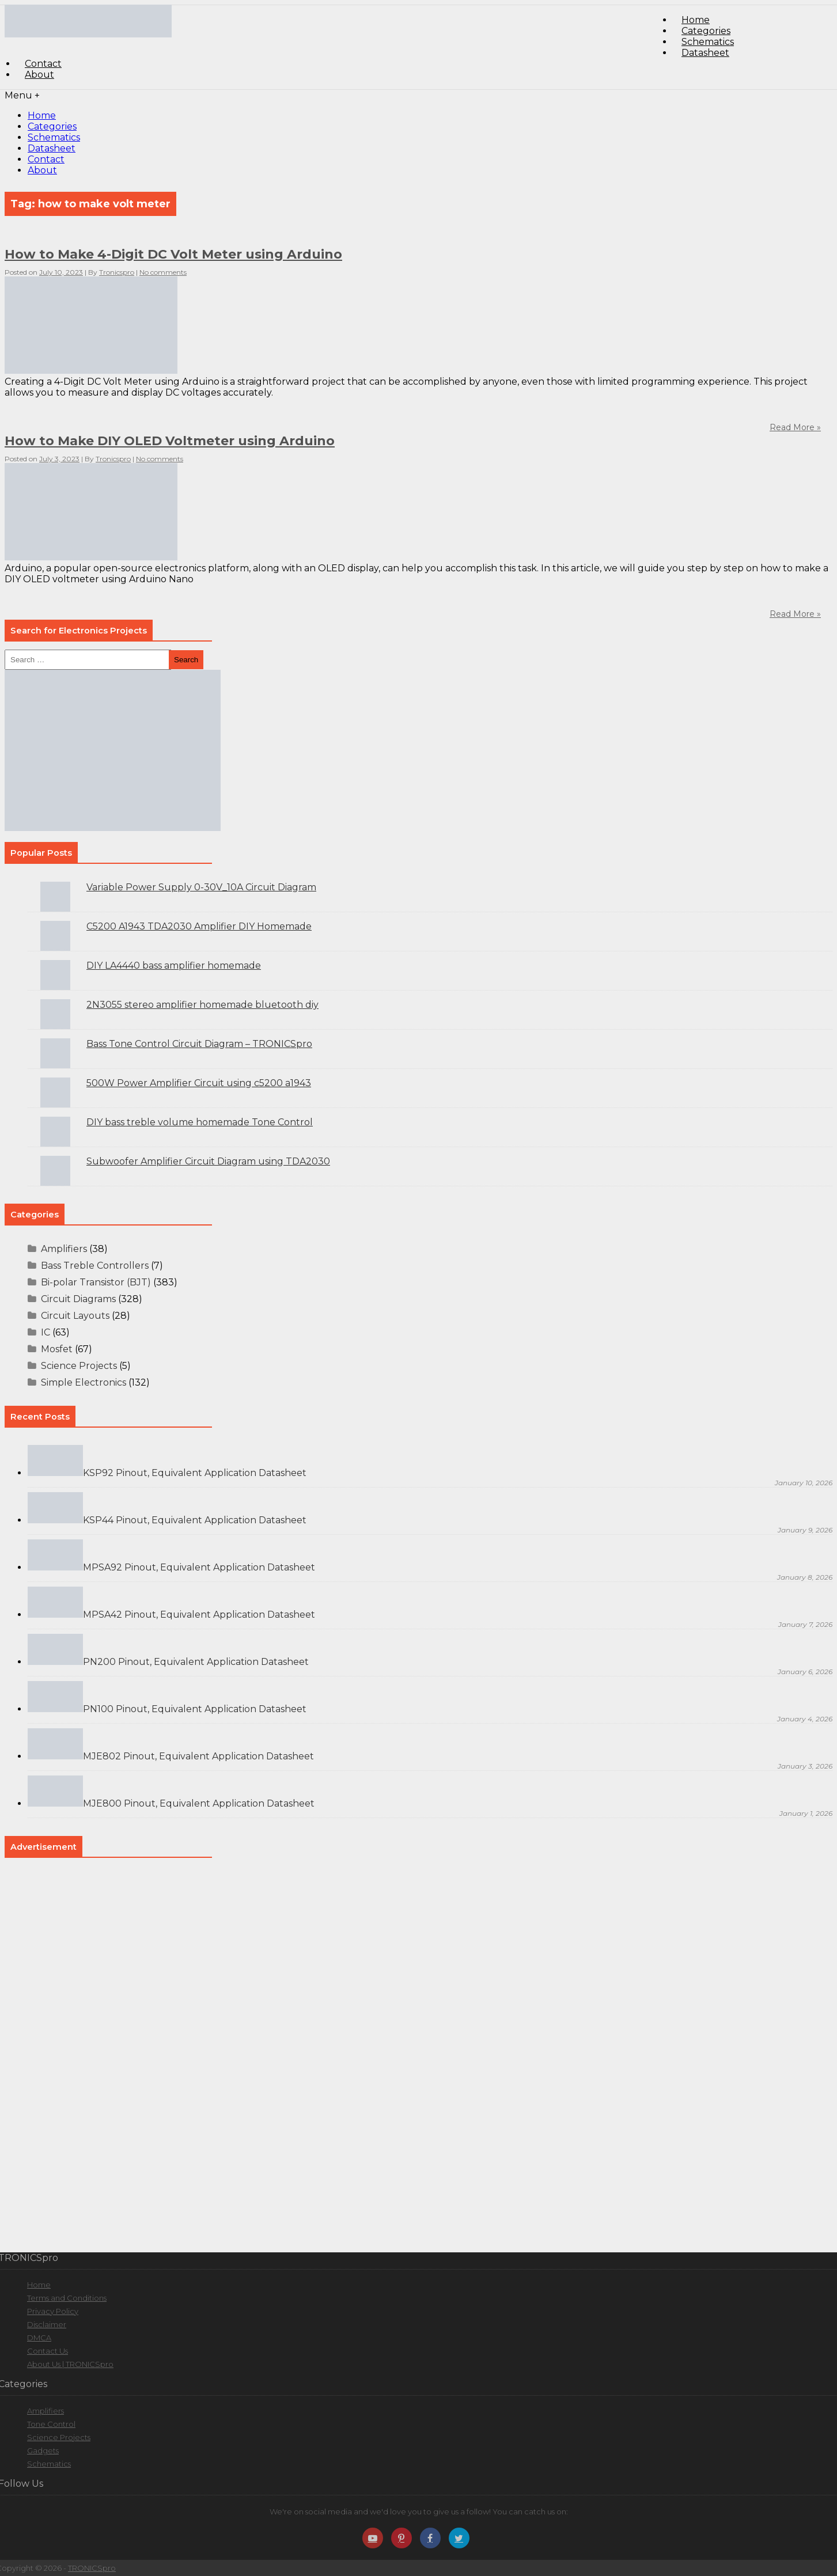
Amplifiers (64, 1248)
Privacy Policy (52, 2311)
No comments (163, 272)
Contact (46, 159)
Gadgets (43, 2450)
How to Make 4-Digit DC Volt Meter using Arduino (173, 254)
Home (42, 115)
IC (45, 1332)
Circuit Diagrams (78, 1298)
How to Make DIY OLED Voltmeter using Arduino (170, 441)
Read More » (795, 614)
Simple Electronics (83, 1382)
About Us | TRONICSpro (70, 2364)
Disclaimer (46, 2324)
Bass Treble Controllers (95, 1265)
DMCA (39, 2337)
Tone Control (51, 2424)
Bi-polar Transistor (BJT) (96, 1282)
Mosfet (57, 1349)
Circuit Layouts (75, 1315)
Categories (52, 126)
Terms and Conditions (67, 2297)
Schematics (54, 137)
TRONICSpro (92, 2568)
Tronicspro (116, 272)
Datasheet (705, 52)
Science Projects (79, 1365)
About (39, 74)
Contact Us (47, 2350)
